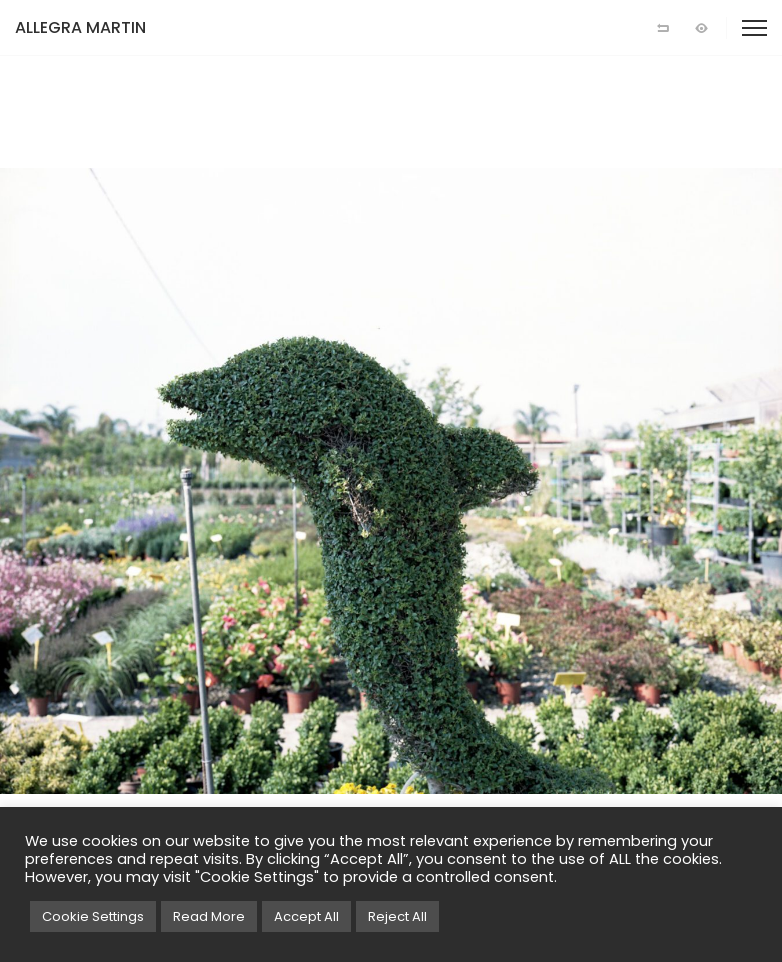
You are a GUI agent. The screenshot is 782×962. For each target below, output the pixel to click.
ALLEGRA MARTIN (80, 27)
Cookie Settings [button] (93, 916)
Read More (209, 916)
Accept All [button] (306, 916)
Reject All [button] (397, 916)
